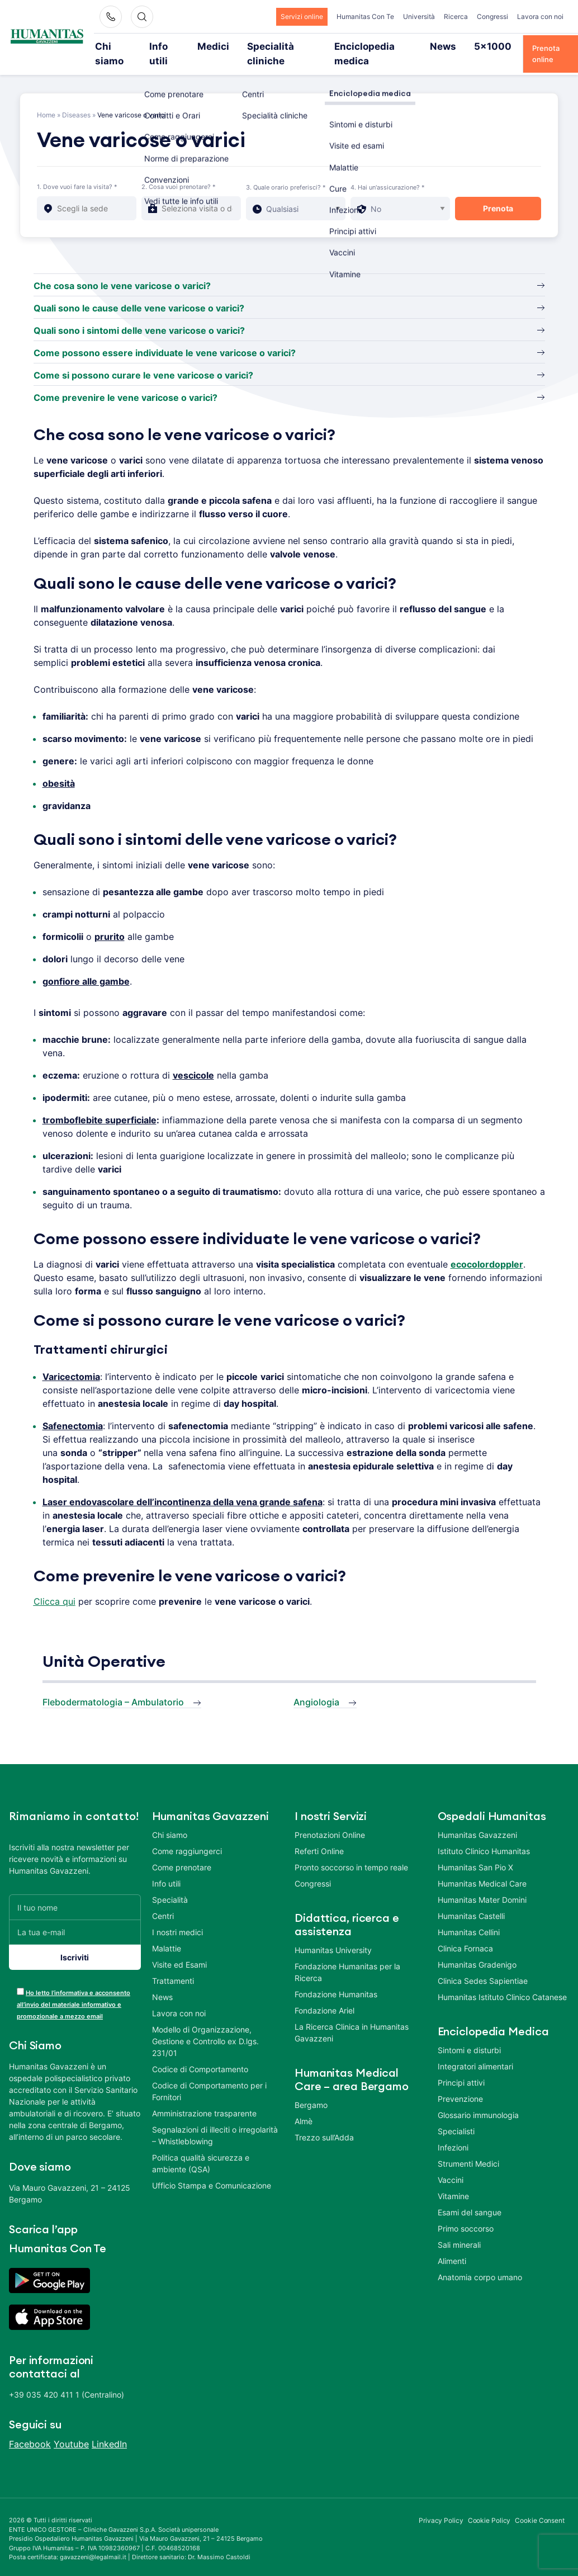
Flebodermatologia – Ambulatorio (113, 1687)
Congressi (492, 16)
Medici (216, 45)
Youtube (71, 2429)
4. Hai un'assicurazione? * (387, 172)
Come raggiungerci (187, 1836)
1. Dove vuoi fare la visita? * (77, 172)
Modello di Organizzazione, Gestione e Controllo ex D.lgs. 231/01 (205, 2026)
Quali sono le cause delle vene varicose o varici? (139, 293)
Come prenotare (181, 1852)
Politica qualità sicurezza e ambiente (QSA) (200, 2148)
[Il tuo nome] (75, 1891)
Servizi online (302, 16)
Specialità (170, 1884)
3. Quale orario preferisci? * (286, 172)
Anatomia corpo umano (480, 2262)
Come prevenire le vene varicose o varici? (125, 382)
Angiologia (316, 1687)
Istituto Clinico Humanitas (484, 1836)
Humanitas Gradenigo (477, 1949)
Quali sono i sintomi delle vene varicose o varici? (139, 315)
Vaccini (450, 2164)
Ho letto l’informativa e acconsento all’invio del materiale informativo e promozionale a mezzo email (73, 1989)
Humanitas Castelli (471, 1901)
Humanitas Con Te (365, 16)
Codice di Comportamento (200, 2054)
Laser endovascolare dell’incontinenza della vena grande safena (182, 1486)
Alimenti (452, 2246)
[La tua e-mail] (75, 1917)
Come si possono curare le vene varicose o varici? (143, 360)
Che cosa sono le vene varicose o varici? (122, 270)
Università (419, 16)
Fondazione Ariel (324, 1995)
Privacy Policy (441, 2505)
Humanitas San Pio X (475, 1852)
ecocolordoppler (487, 1249)
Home (46, 100)
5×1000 (463, 45)
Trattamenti (173, 1965)
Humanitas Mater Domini (482, 1884)
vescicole (193, 1060)
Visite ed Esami (179, 1949)
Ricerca (456, 16)
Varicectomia (71, 1361)
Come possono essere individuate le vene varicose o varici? (165, 337)
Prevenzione (460, 2083)
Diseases (76, 100)
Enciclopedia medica (359, 45)
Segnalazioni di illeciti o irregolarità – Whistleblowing (215, 2120)
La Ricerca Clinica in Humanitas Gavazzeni (352, 2017)
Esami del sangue (469, 2197)
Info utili (173, 45)
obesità (58, 768)
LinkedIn (109, 2429)
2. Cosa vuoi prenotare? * (178, 172)
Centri (163, 1901)
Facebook (30, 2429)
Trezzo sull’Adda (324, 2122)
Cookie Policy (489, 2505)
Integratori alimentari (475, 2051)
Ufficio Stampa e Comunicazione (211, 2170)
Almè (303, 2106)
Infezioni (453, 2132)
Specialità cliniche (275, 45)
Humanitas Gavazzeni (477, 1820)
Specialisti (456, 2116)
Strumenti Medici (468, 2148)
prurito (109, 921)
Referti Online (319, 1836)
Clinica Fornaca (465, 1933)
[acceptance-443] (20, 1976)
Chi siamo (124, 45)
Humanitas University (333, 1935)
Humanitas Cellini (469, 1917)
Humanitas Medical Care (482, 1868)
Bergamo (311, 2090)
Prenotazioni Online (330, 1820)
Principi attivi (461, 2067)
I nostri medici (177, 1917)
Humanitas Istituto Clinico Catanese (502, 1982)
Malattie (166, 1933)
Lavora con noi (540, 16)
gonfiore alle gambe (86, 966)
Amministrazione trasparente (204, 2098)
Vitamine (453, 2181)
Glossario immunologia (478, 2100)
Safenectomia (72, 1410)
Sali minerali (459, 2229)
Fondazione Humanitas (336, 1979)
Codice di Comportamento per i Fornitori (209, 2076)
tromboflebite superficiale (99, 1104)
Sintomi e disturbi (469, 2035)
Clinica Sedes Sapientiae (483, 1965)
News (422, 45)
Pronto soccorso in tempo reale (351, 1852)
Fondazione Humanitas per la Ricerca (347, 1957)
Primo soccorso (466, 2213)
